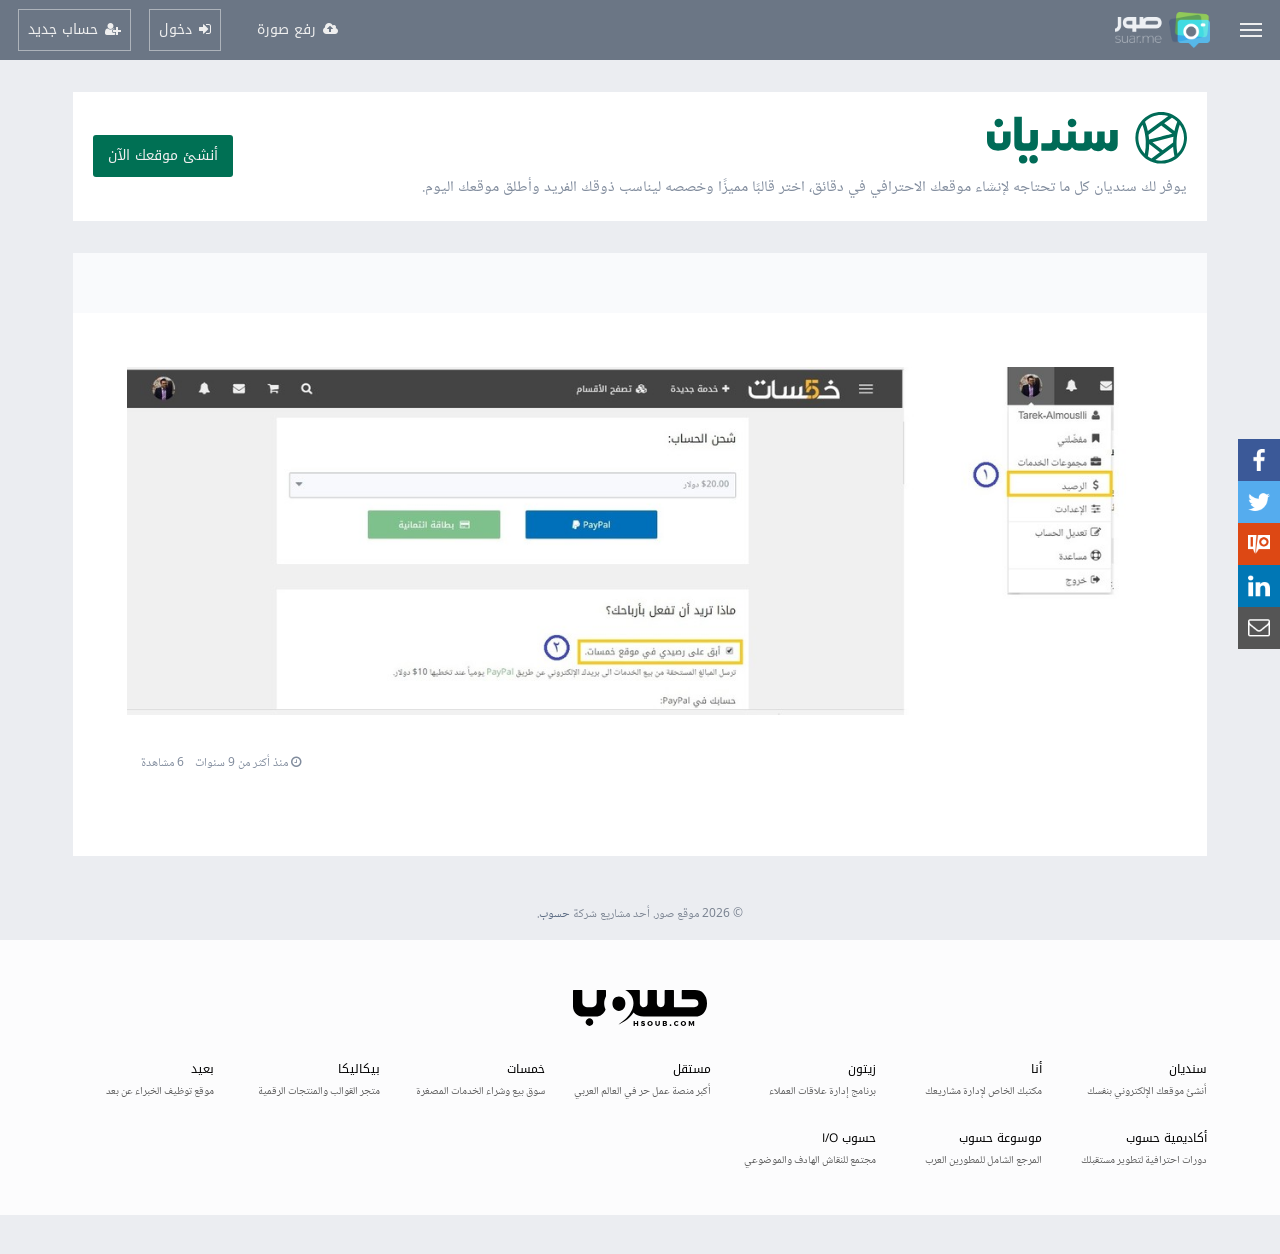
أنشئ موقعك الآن (163, 155)
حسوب (554, 914)
